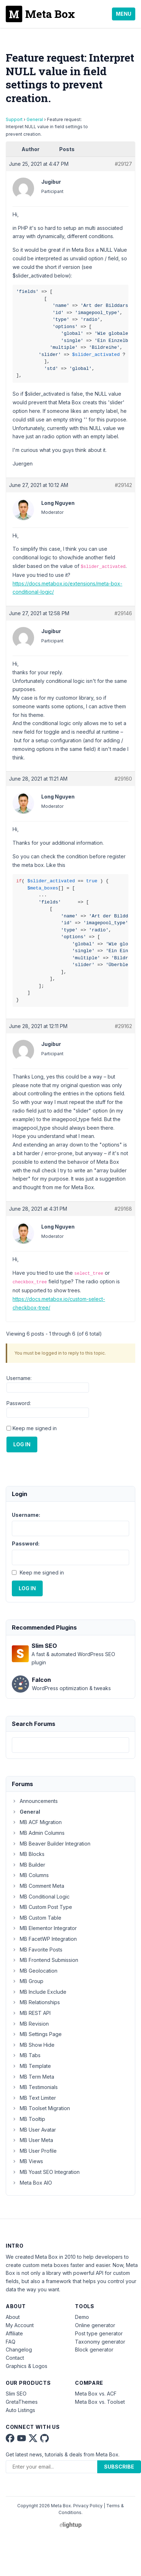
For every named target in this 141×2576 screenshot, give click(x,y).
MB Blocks (28, 1854)
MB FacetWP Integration (44, 1939)
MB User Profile (34, 2151)
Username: (19, 1378)
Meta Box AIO (32, 2183)
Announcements (35, 1801)
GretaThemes (22, 2402)
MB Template (31, 2066)
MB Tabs (26, 2055)
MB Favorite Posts (37, 1950)
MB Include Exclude (39, 1992)
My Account (20, 2325)
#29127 (123, 164)
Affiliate (14, 2333)
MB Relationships (36, 2002)
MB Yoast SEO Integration (46, 2172)
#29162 (123, 1026)
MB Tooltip (28, 2119)
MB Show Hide (33, 2045)
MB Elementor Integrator (44, 1928)
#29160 (123, 779)
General (35, 119)
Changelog (19, 2349)
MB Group (27, 1981)
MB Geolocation (34, 1971)
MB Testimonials (35, 2087)
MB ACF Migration (37, 1822)
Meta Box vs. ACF (96, 2394)
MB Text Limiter (34, 2098)
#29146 (123, 613)
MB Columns (30, 1875)
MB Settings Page (37, 2034)
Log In (21, 1444)
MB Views (27, 2161)
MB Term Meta (33, 2077)
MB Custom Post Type (42, 1907)
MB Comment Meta (38, 1886)
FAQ (10, 2342)
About (13, 2317)
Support (14, 119)
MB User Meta (32, 2140)
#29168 (123, 1209)
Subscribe (119, 2467)
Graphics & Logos (26, 2366)
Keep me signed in (35, 1428)
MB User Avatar (34, 2130)
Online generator (95, 2325)
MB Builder (28, 1865)
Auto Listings (20, 2410)
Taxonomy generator (100, 2342)
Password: (18, 1403)
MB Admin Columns (38, 1833)
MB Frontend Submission (45, 1960)
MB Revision (30, 2024)
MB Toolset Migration (41, 2108)
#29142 (123, 485)
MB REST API (31, 2013)
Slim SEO (16, 2394)
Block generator (94, 2349)
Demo (82, 2317)
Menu (123, 14)
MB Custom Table (36, 1918)
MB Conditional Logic (41, 1897)
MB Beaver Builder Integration (51, 1844)
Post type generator (99, 2333)
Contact (15, 2358)
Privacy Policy (88, 2505)
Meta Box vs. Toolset (100, 2402)
